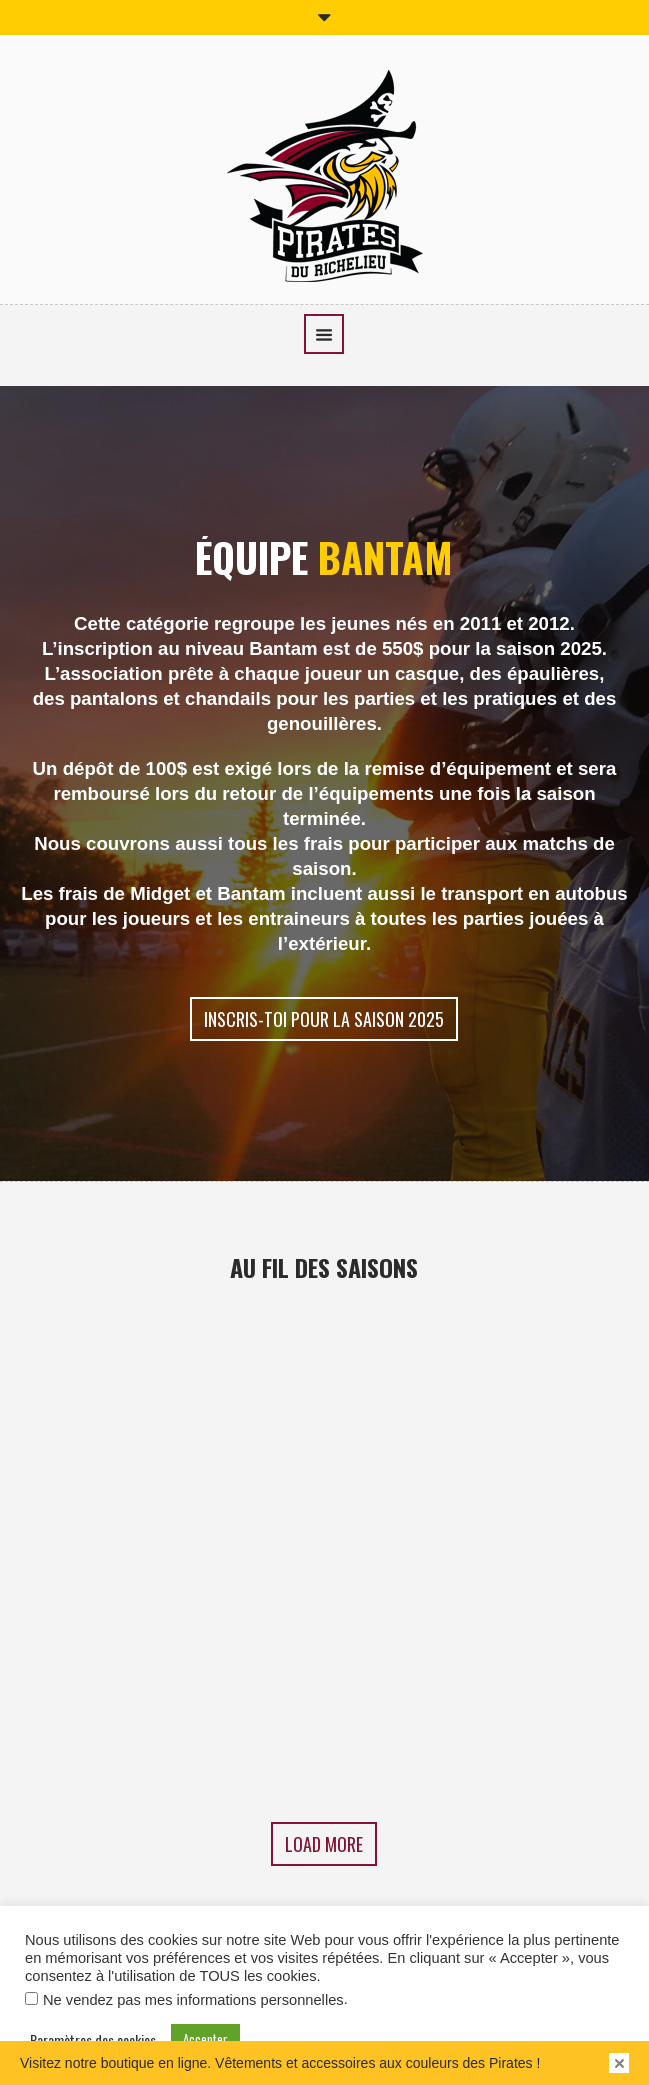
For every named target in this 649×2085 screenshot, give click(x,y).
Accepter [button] (205, 2039)
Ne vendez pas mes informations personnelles (193, 2000)
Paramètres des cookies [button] (93, 2040)
